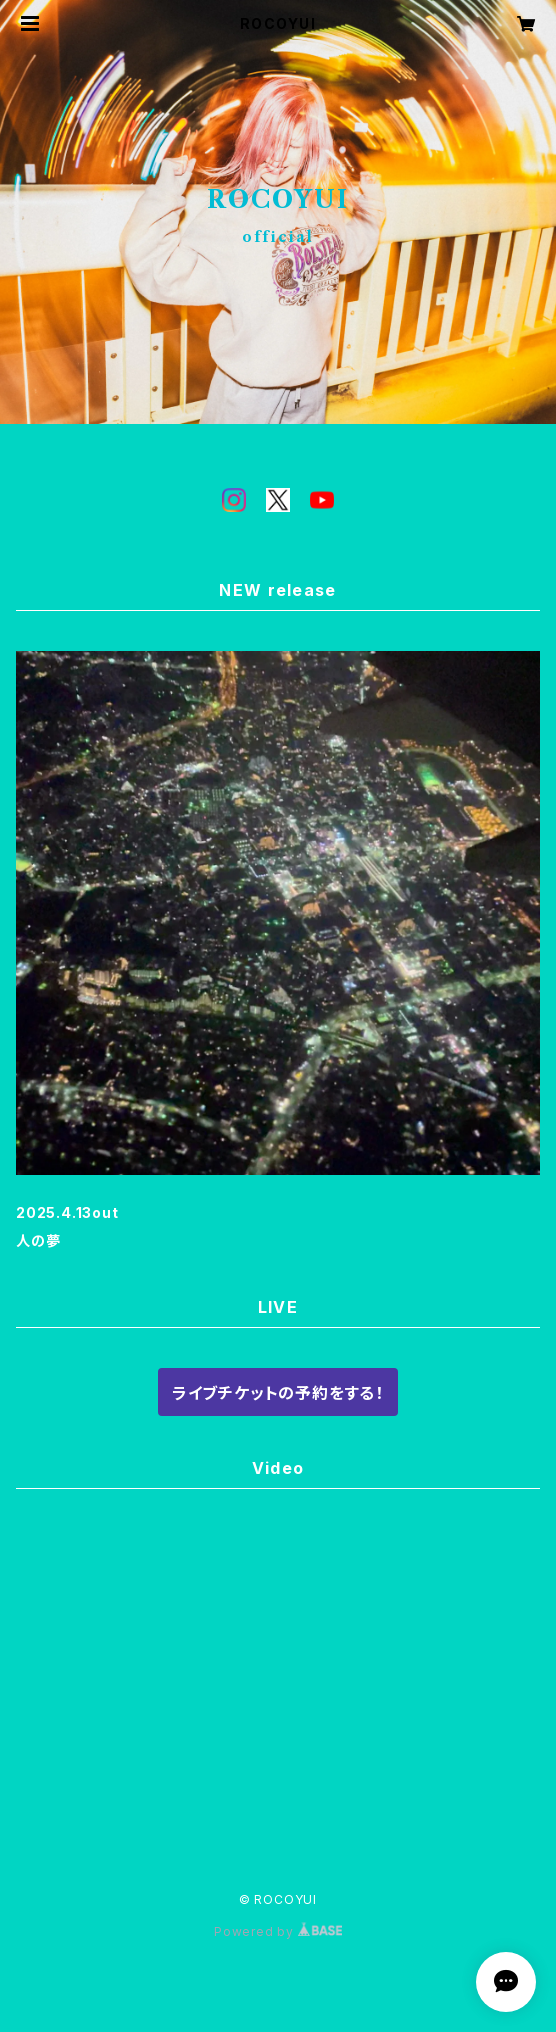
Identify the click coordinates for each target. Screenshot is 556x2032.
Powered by (278, 1931)
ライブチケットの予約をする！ (278, 1393)
